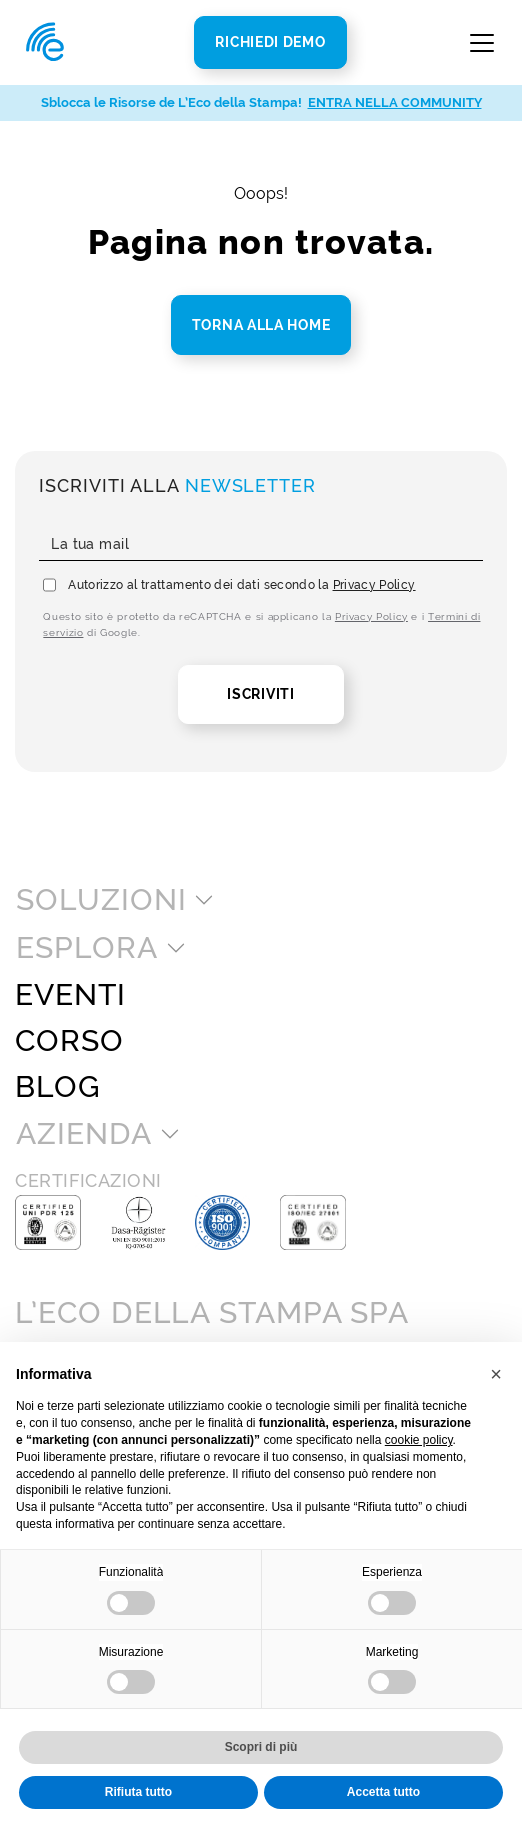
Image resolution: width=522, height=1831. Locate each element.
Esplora (86, 948)
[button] (496, 1374)
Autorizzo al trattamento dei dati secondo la (241, 585)
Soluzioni (101, 900)
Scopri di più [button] (261, 1747)
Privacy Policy (374, 585)
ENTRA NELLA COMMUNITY (395, 102)
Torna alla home (261, 325)
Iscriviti (260, 694)
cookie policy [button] (419, 1440)
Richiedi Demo (270, 42)
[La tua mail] (260, 545)
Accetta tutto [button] (383, 1792)
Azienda (83, 1134)
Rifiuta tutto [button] (138, 1792)
